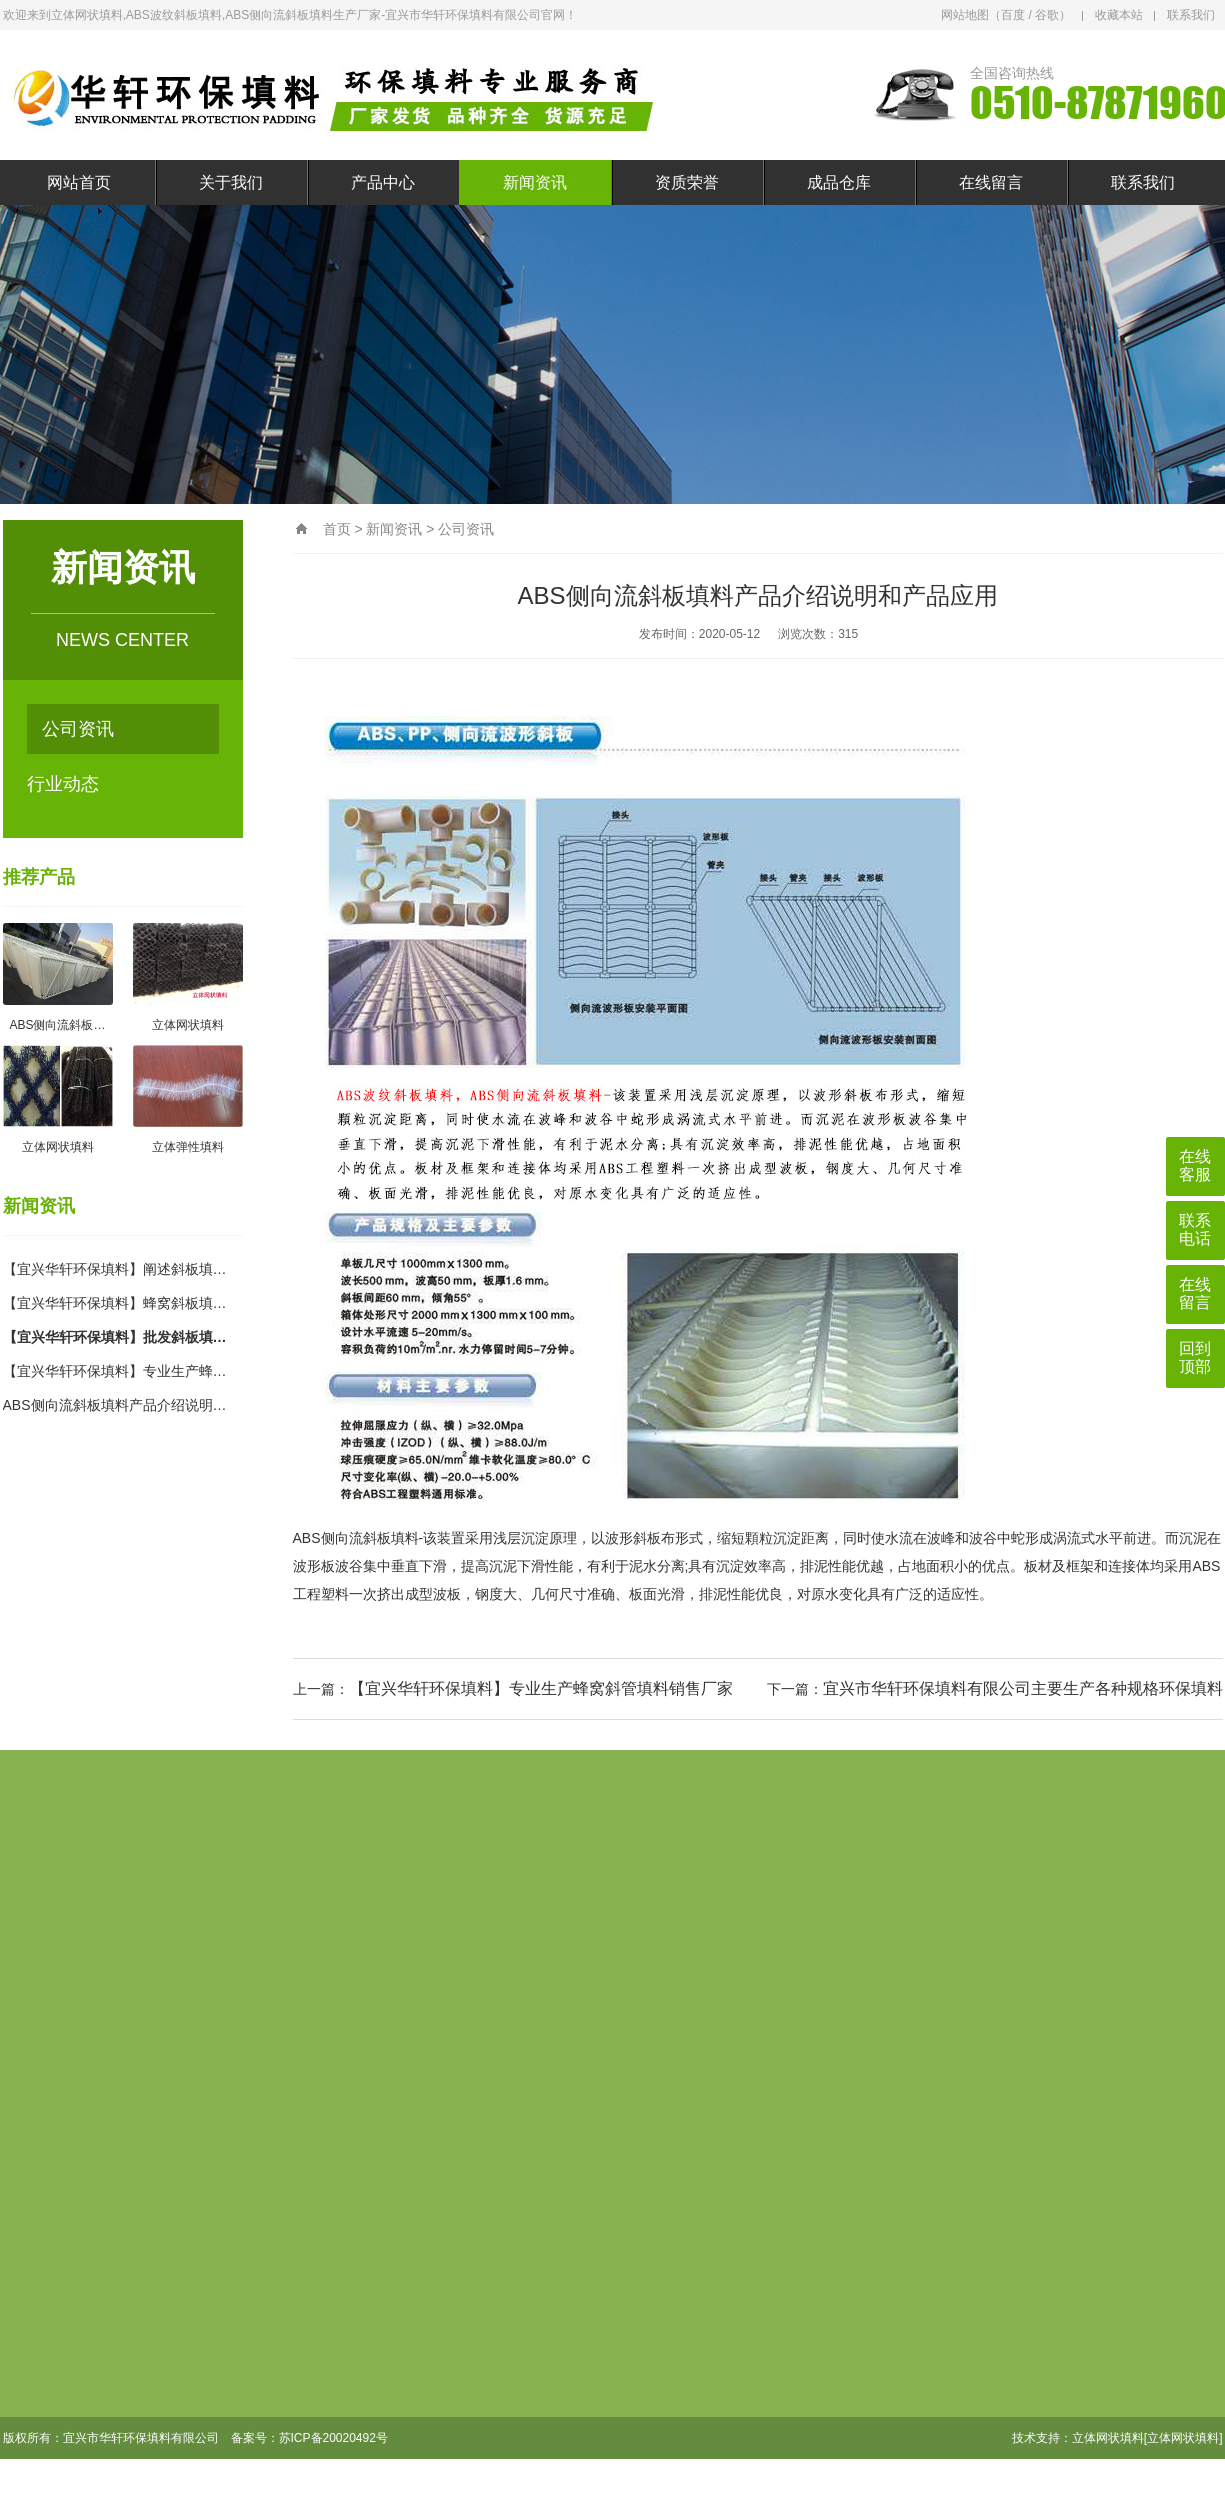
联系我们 (1191, 15)
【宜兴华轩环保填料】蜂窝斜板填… (115, 1303)
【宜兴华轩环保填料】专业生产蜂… (115, 1371)
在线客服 (1195, 1165)
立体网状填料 (1108, 2438)
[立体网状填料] (1183, 2438)
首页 (337, 529)
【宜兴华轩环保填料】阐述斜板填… (115, 1269)
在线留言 (991, 182)
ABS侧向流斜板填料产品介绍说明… (115, 1405)
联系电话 (1195, 1229)
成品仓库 (839, 182)
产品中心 (383, 182)
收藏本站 (1119, 15)
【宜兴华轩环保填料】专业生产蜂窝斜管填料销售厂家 (541, 1688)
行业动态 (63, 784)
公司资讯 (78, 729)
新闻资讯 (535, 182)
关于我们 (231, 182)
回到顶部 (1195, 1357)
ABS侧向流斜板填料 (356, 1538)
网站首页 (79, 182)
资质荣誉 (687, 182)
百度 (1013, 15)
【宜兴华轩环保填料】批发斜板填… (115, 1337)
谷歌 (1047, 15)
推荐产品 (39, 877)
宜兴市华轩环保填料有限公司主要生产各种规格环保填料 (1023, 1688)
